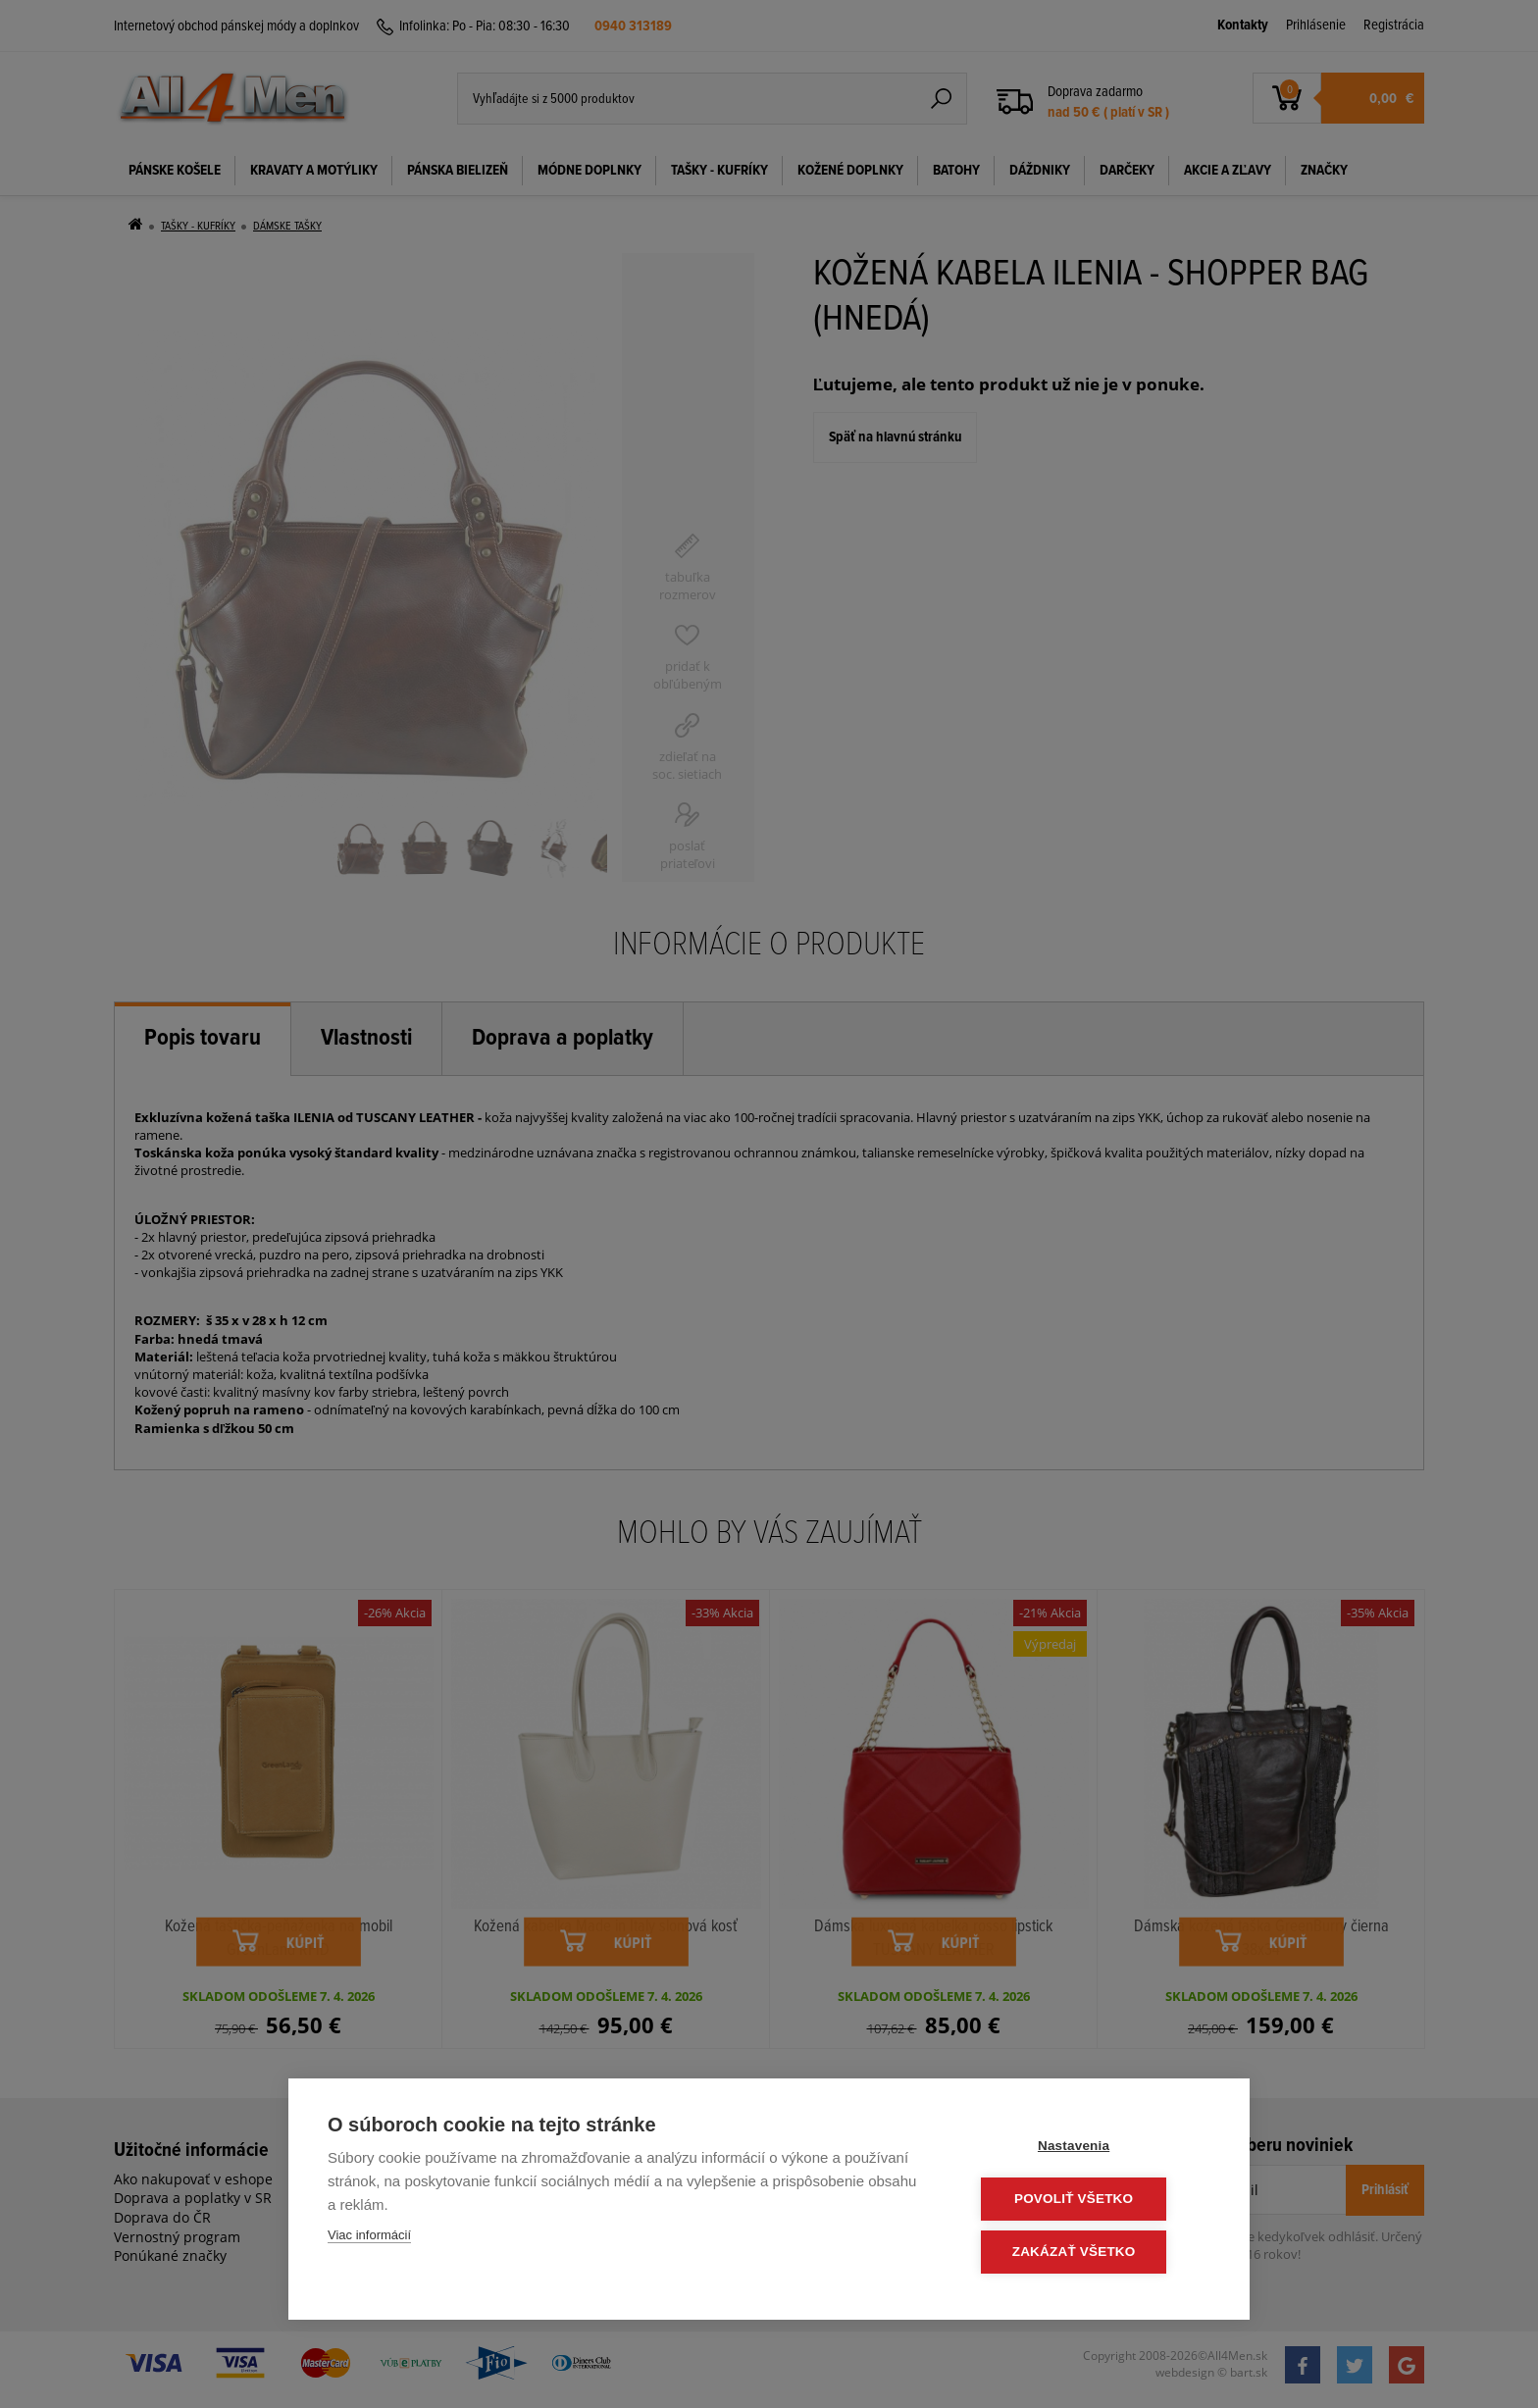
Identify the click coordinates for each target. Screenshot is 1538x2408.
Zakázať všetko (1092, 2252)
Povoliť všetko (1092, 2200)
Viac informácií (369, 2237)
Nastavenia (1092, 2148)
